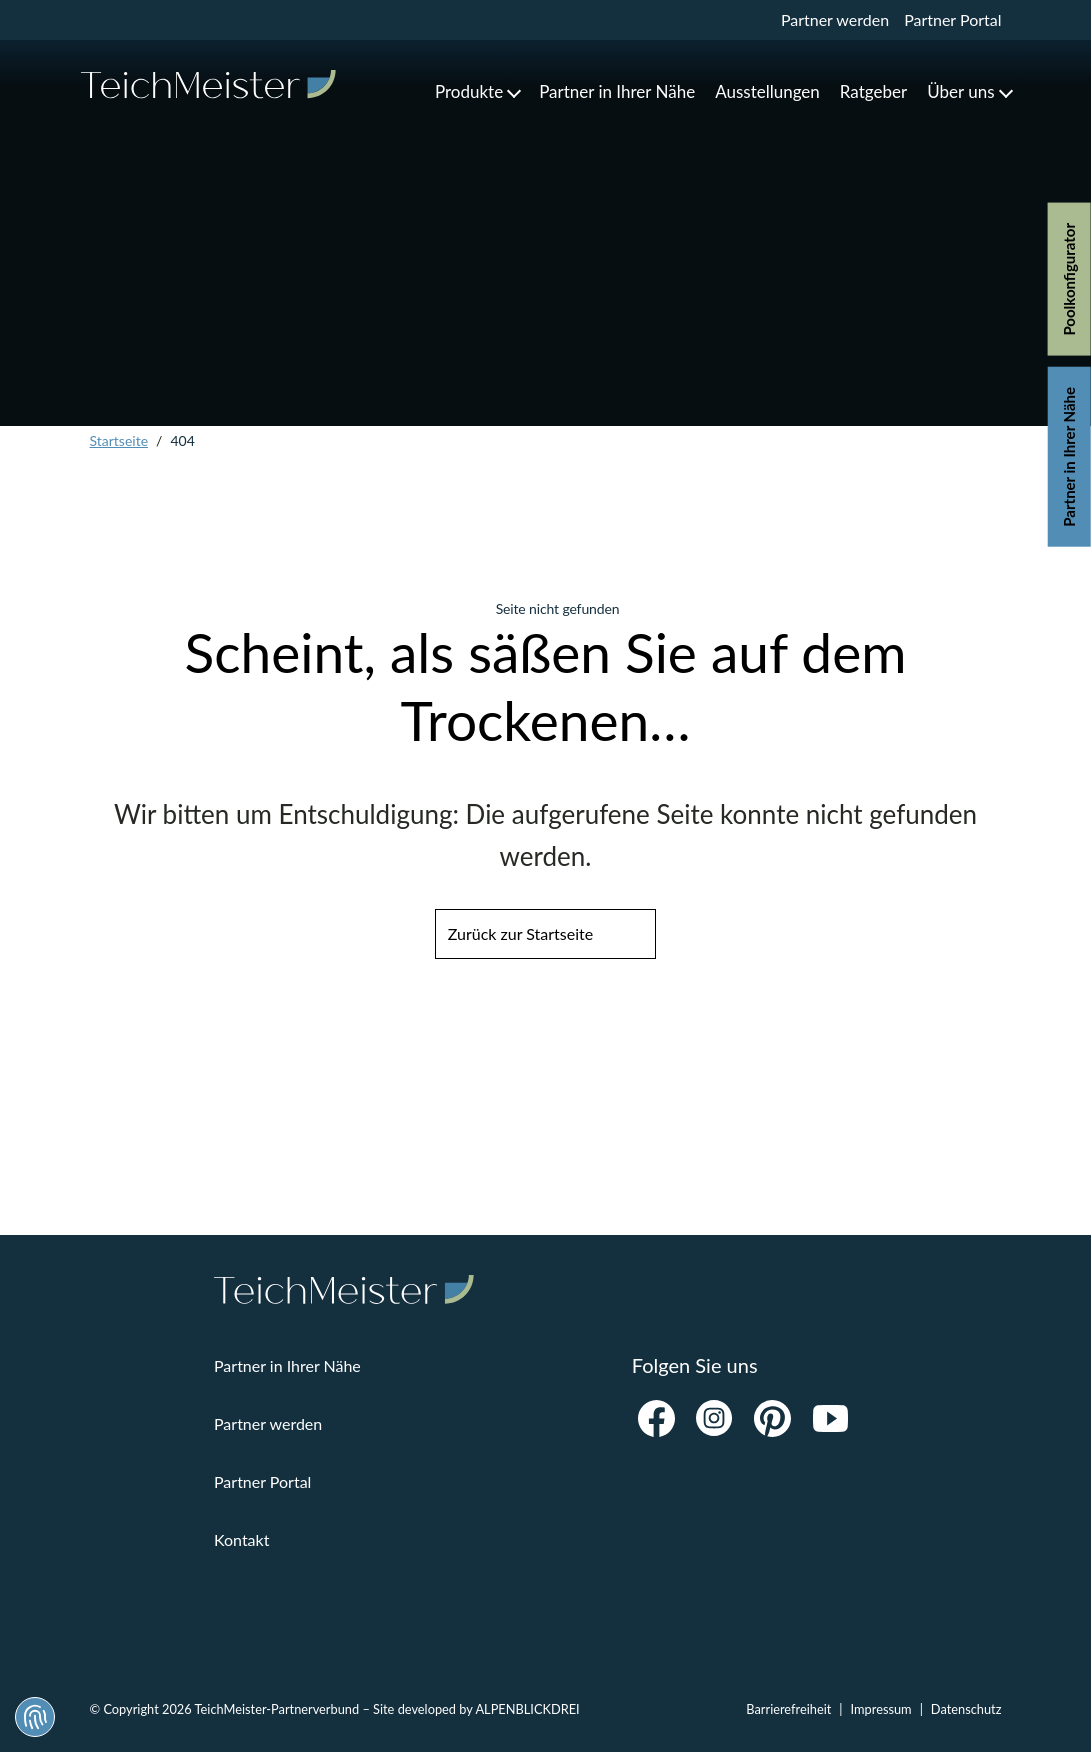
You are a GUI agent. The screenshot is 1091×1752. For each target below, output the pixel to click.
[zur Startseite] (208, 84)
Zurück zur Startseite (520, 933)
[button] (477, 92)
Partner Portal (952, 19)
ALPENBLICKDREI (527, 1709)
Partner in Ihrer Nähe (1069, 457)
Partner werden (835, 19)
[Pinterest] (773, 1418)
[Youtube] (831, 1418)
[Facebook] (657, 1418)
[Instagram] (715, 1418)
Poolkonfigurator (1069, 279)
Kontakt (241, 1539)
